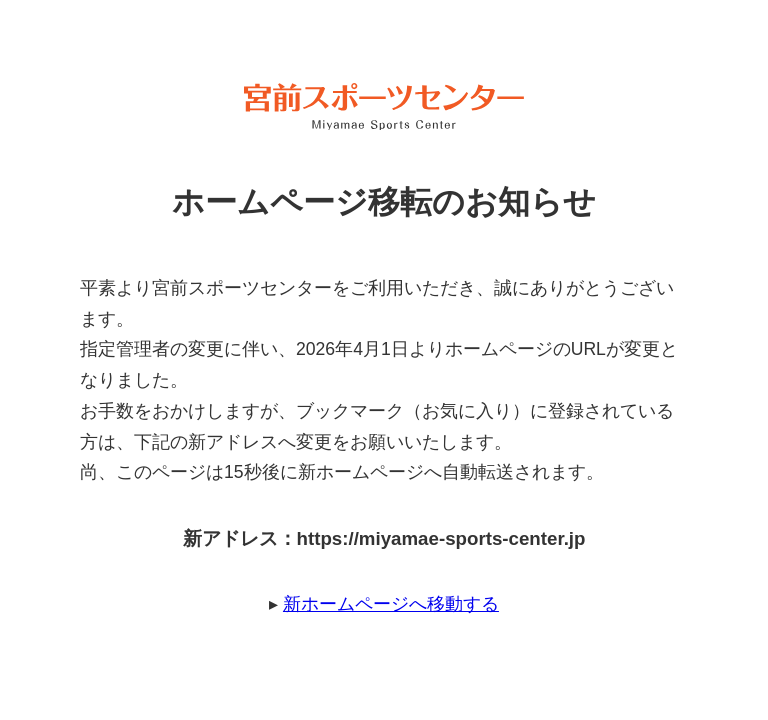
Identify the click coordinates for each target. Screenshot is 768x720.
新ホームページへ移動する (391, 604)
